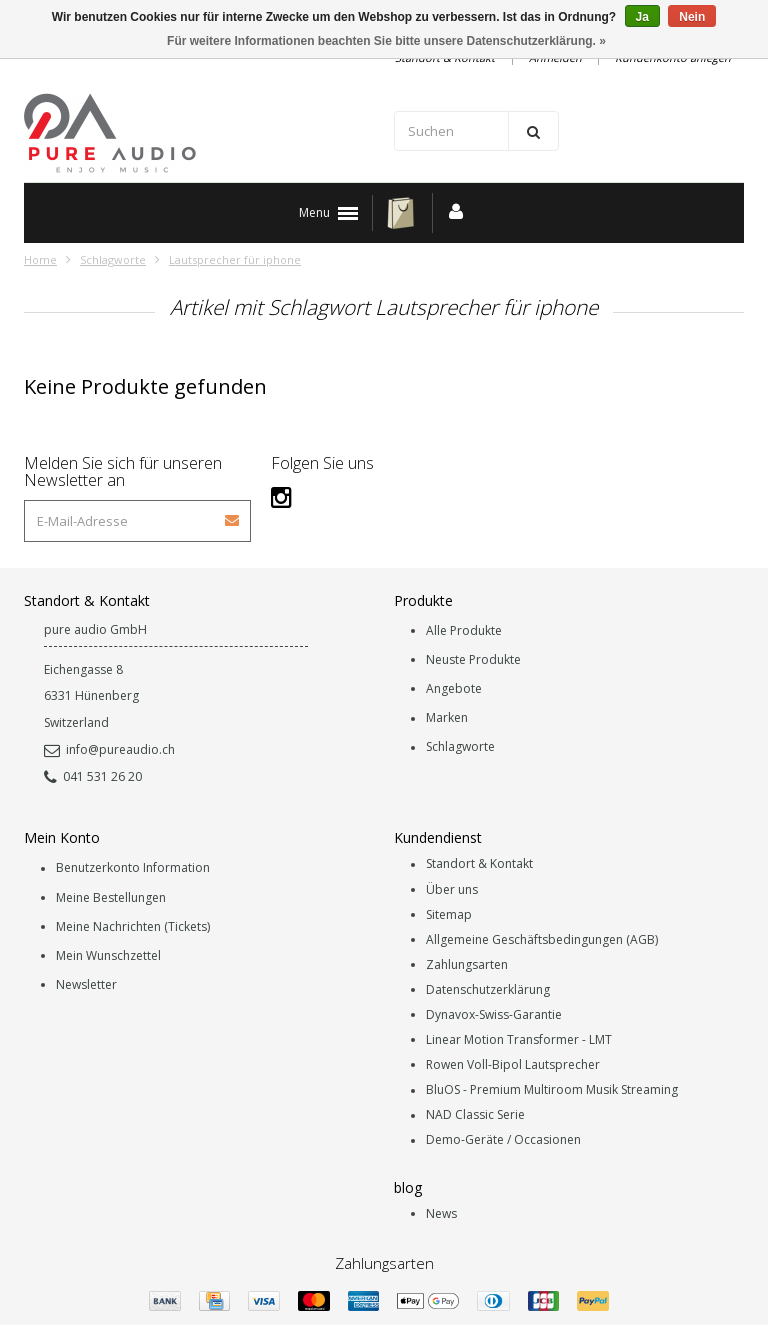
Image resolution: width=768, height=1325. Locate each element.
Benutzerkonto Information (133, 868)
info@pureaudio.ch (109, 749)
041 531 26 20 (93, 776)
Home (40, 259)
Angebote (454, 688)
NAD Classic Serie (475, 1115)
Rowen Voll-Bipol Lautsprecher (513, 1064)
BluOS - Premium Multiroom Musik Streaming (552, 1090)
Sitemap (449, 914)
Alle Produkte (464, 630)
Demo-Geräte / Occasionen (503, 1140)
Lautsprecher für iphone (235, 259)
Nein (692, 17)
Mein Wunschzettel (108, 955)
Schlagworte (113, 259)
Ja (642, 17)
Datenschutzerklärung (488, 989)
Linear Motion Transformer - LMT (519, 1039)
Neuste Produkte (473, 659)
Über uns (452, 889)
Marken (447, 718)
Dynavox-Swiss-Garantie (494, 1014)
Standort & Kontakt (479, 864)
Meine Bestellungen (111, 897)
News (441, 1213)
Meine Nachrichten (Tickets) (133, 926)
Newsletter (86, 984)
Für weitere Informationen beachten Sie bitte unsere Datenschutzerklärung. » (386, 41)
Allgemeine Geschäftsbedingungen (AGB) (542, 939)
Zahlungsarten (467, 964)
